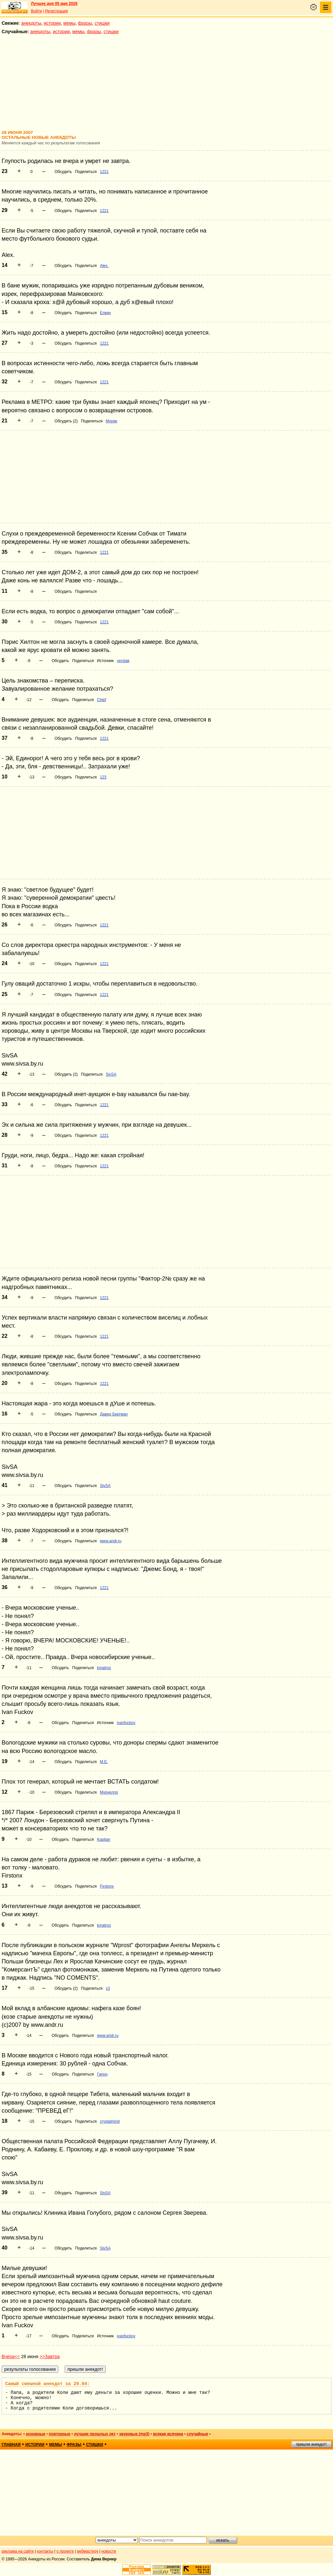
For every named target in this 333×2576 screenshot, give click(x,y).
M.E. (104, 1761)
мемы (69, 23)
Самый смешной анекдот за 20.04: (47, 2383)
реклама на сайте (18, 2551)
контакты (45, 2551)
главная (11, 2444)
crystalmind (110, 2121)
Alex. (104, 265)
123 (103, 777)
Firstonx (107, 1886)
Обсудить (63, 171)
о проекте (65, 2551)
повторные (59, 2434)
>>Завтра (50, 2356)
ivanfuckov (126, 1722)
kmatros (104, 1668)
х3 (108, 1988)
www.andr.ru (110, 1541)
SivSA (111, 1074)
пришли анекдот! (311, 2444)
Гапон (102, 2074)
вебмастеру (87, 2551)
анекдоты (31, 23)
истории (52, 23)
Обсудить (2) (66, 421)
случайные (197, 2434)
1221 (104, 171)
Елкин (105, 313)
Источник (105, 660)
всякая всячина (168, 2434)
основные (35, 2434)
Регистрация (56, 11)
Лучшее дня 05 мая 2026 (54, 3)
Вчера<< (11, 2356)
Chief (101, 699)
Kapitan (103, 1839)
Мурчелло (109, 1792)
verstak (123, 660)
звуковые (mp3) (134, 2434)
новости (108, 2551)
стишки (102, 23)
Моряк (111, 421)
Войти (36, 11)
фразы (85, 23)
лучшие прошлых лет (94, 2434)
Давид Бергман (113, 1414)
